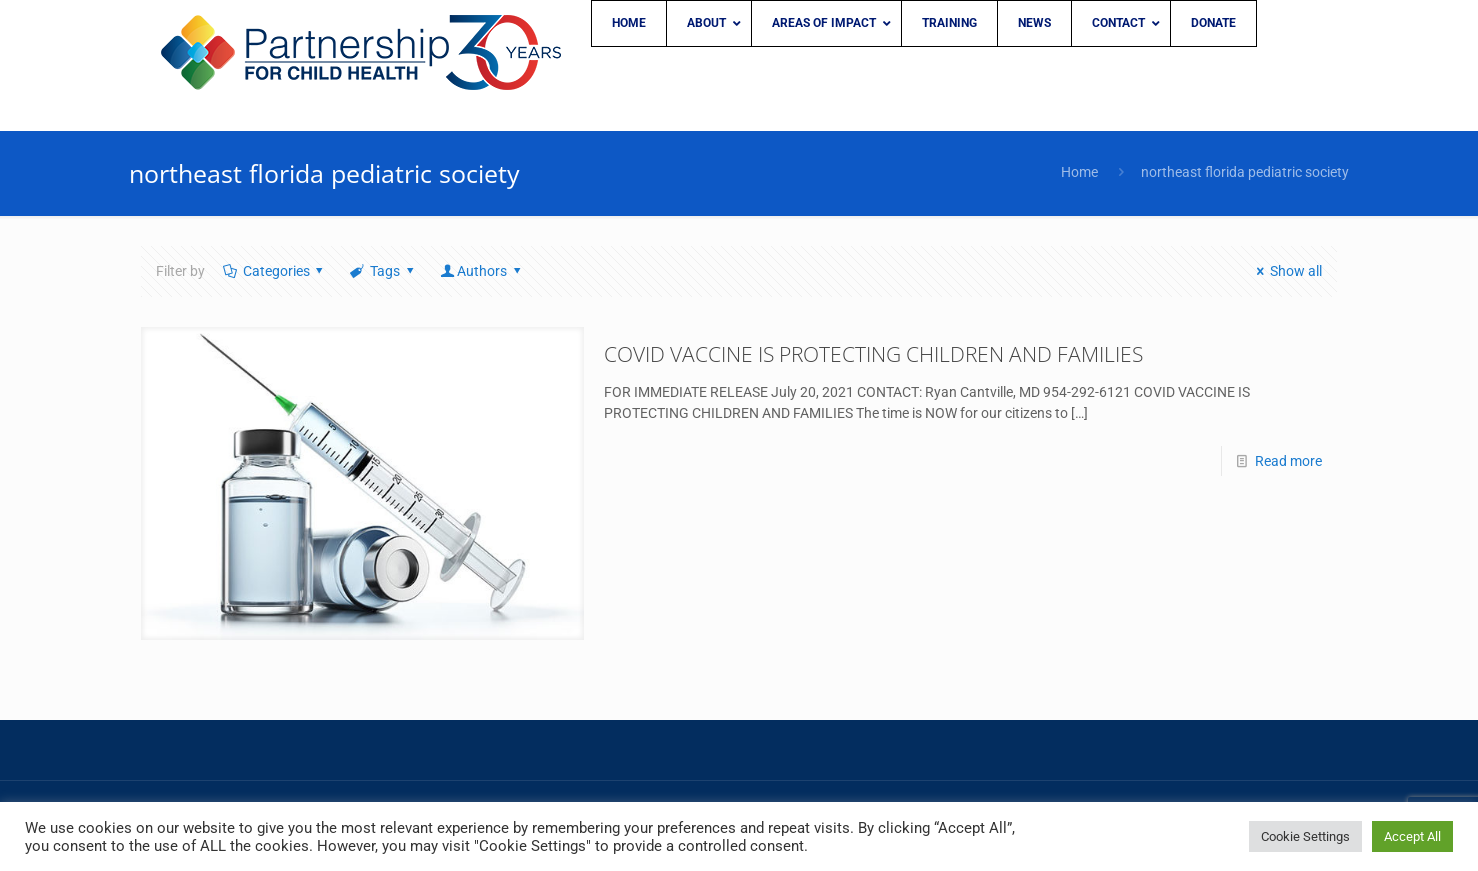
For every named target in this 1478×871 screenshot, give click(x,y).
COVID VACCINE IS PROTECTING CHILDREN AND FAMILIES (873, 354)
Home (1079, 172)
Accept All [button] (1412, 836)
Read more (1288, 461)
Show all (1286, 271)
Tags (383, 271)
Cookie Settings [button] (1305, 836)
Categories (274, 271)
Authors (481, 271)
